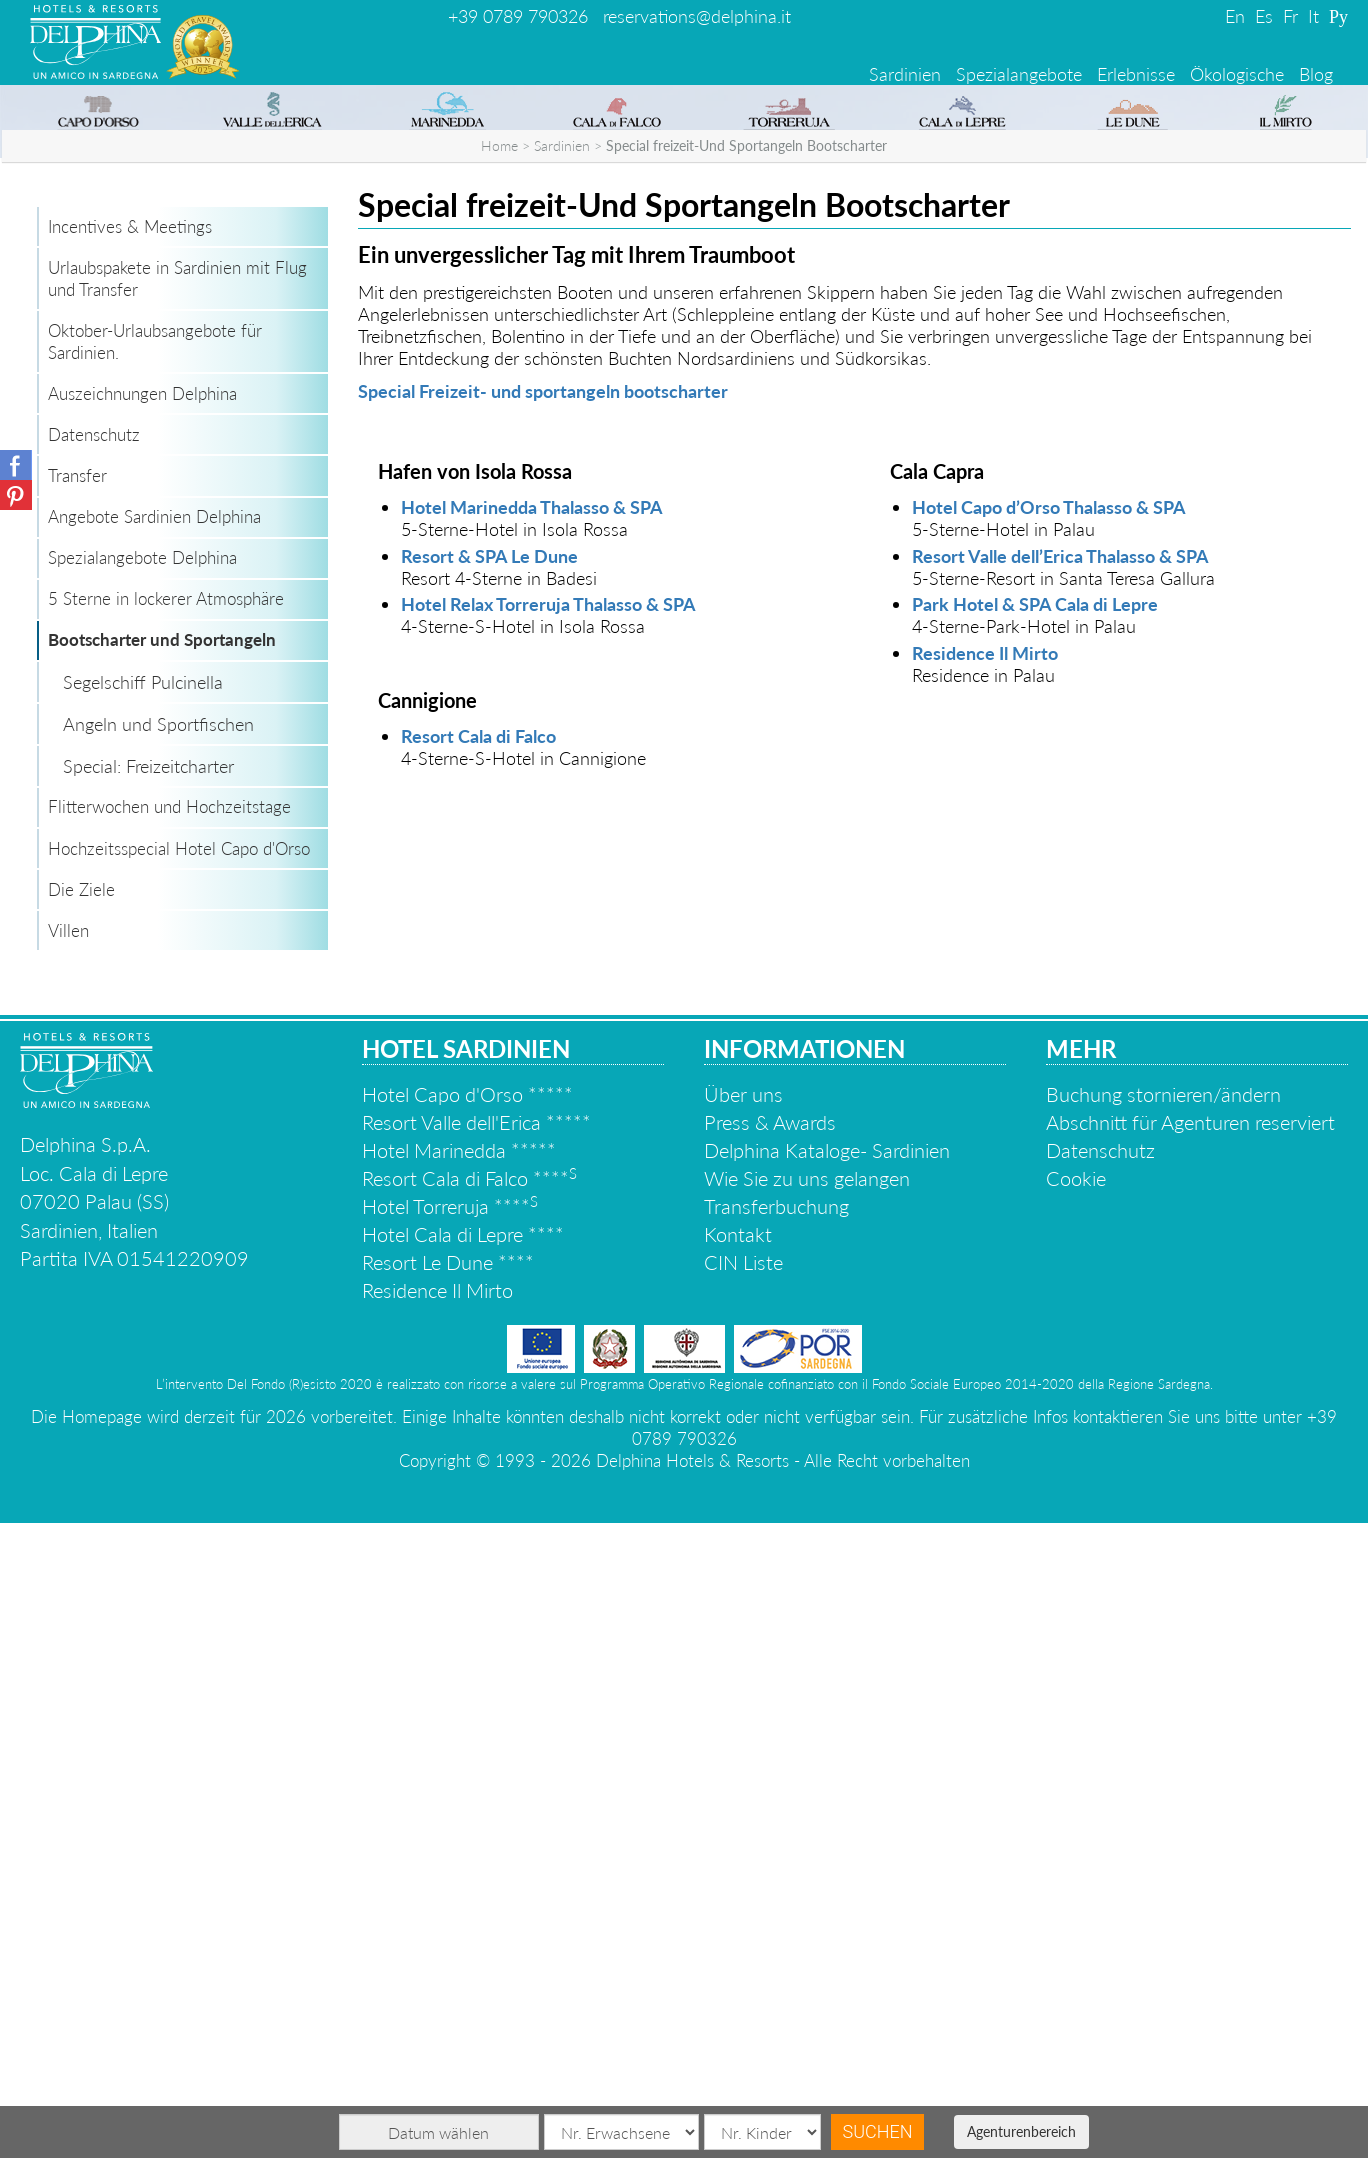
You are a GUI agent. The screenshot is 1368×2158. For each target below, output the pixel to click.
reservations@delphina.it (697, 16)
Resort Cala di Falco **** (469, 1813)
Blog (1316, 74)
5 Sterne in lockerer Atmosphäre (166, 1233)
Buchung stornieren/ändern (1163, 1729)
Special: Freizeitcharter (148, 1401)
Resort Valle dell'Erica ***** (476, 1757)
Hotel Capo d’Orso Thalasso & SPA (1049, 1142)
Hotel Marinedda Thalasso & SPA (532, 1142)
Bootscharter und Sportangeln (162, 1274)
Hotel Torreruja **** (450, 1841)
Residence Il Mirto (985, 1288)
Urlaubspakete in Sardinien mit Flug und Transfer (177, 913)
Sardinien (905, 74)
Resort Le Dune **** (448, 1897)
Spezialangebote (1019, 74)
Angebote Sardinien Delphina (154, 1151)
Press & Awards (770, 1757)
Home (499, 780)
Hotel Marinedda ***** (459, 1785)
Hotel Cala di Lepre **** (463, 1869)
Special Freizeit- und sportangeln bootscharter (543, 1026)
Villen (68, 1565)
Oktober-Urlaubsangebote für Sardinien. (155, 976)
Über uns (743, 1729)
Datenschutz (94, 1069)
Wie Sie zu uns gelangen (807, 1813)
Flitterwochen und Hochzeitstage (169, 1441)
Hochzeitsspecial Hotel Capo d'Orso (179, 1483)
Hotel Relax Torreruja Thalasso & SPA (548, 1239)
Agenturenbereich (1021, 2131)
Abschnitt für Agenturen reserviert (1190, 1757)
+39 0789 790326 (518, 16)
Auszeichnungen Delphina (142, 1028)
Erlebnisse (1136, 74)
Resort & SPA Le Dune (489, 1191)
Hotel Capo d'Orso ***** (467, 1729)
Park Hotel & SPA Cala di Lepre (1035, 1239)
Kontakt (738, 1869)
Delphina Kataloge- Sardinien (827, 1785)
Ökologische (1237, 74)
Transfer (77, 1110)
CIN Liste (743, 1897)
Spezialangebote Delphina (142, 1192)
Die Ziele (81, 1524)
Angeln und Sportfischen (158, 1359)
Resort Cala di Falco (478, 1371)
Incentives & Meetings (130, 861)
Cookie (1076, 1813)
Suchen (878, 2131)
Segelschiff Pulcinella (143, 1317)
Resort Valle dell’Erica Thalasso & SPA (1060, 1191)
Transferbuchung (776, 1841)
